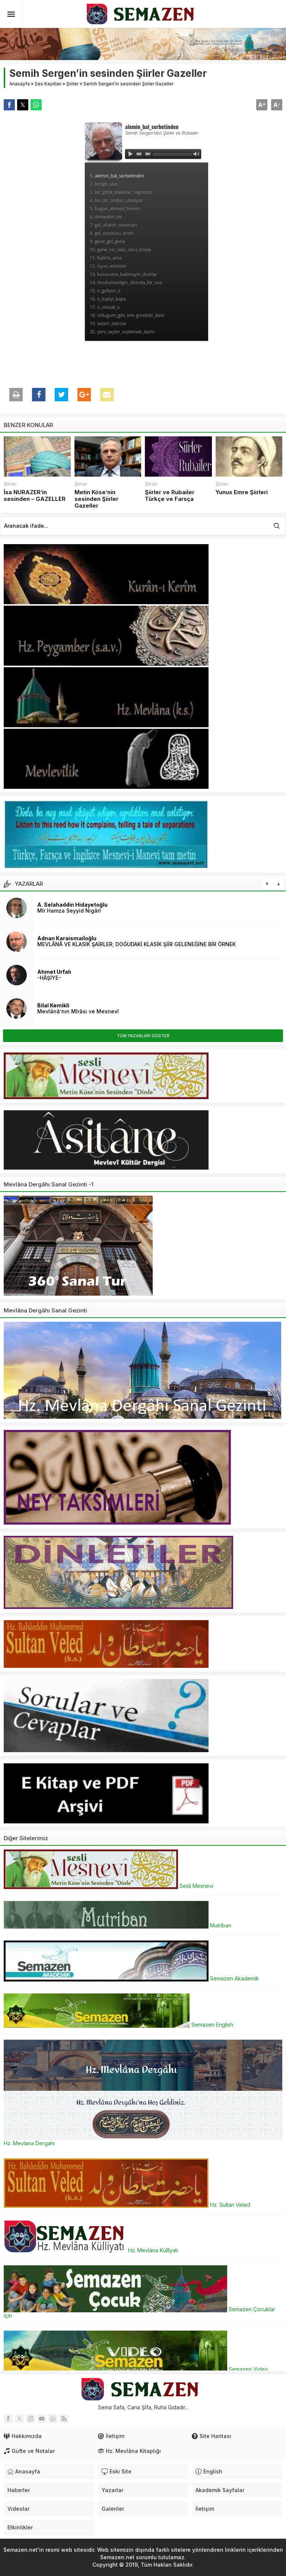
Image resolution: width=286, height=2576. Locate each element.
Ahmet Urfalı (54, 972)
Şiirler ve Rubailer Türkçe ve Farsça (169, 495)
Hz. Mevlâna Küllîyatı (91, 2250)
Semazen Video (136, 2369)
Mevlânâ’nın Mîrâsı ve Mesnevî (78, 1011)
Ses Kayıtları (48, 84)
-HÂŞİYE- (49, 978)
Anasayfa (19, 84)
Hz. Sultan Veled (127, 2205)
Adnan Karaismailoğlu (66, 938)
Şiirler (72, 84)
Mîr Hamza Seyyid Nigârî (69, 910)
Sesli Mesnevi (108, 1886)
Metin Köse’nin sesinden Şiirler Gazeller (96, 499)
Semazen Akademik (131, 1978)
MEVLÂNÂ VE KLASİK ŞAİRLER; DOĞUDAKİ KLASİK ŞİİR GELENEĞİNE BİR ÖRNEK (136, 944)
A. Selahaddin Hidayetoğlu (72, 904)
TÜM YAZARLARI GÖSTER (143, 1035)
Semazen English (118, 2024)
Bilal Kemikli (53, 1005)
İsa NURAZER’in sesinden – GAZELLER (35, 495)
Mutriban (117, 1925)
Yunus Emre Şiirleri (242, 492)
